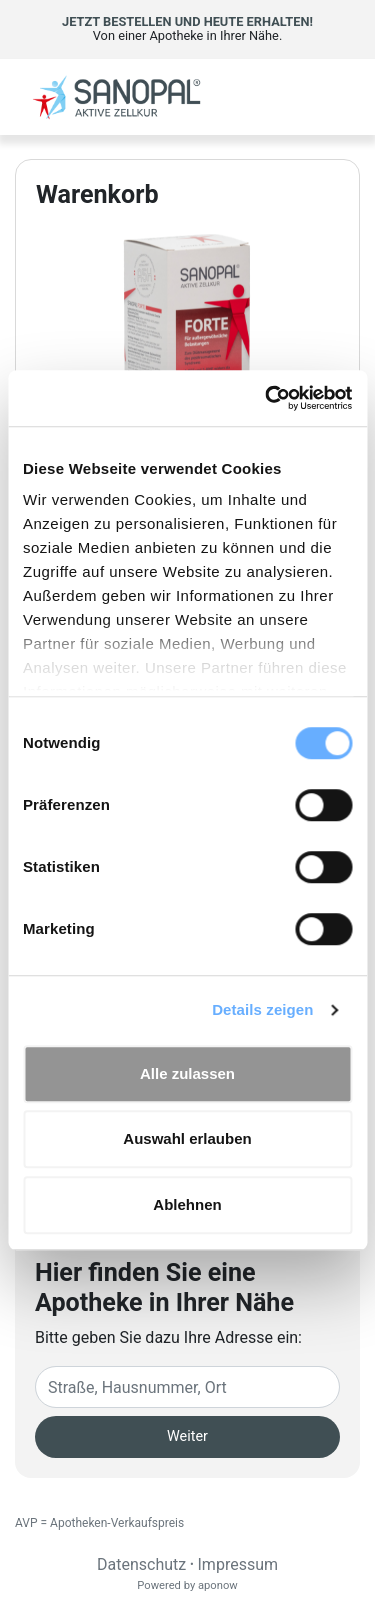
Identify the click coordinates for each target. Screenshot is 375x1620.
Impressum (238, 1564)
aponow (218, 1585)
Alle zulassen (187, 1073)
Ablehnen (187, 1204)
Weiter (187, 1436)
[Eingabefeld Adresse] (187, 1387)
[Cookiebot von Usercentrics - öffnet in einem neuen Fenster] (267, 398)
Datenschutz (141, 1564)
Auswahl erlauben (187, 1138)
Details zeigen (262, 1009)
